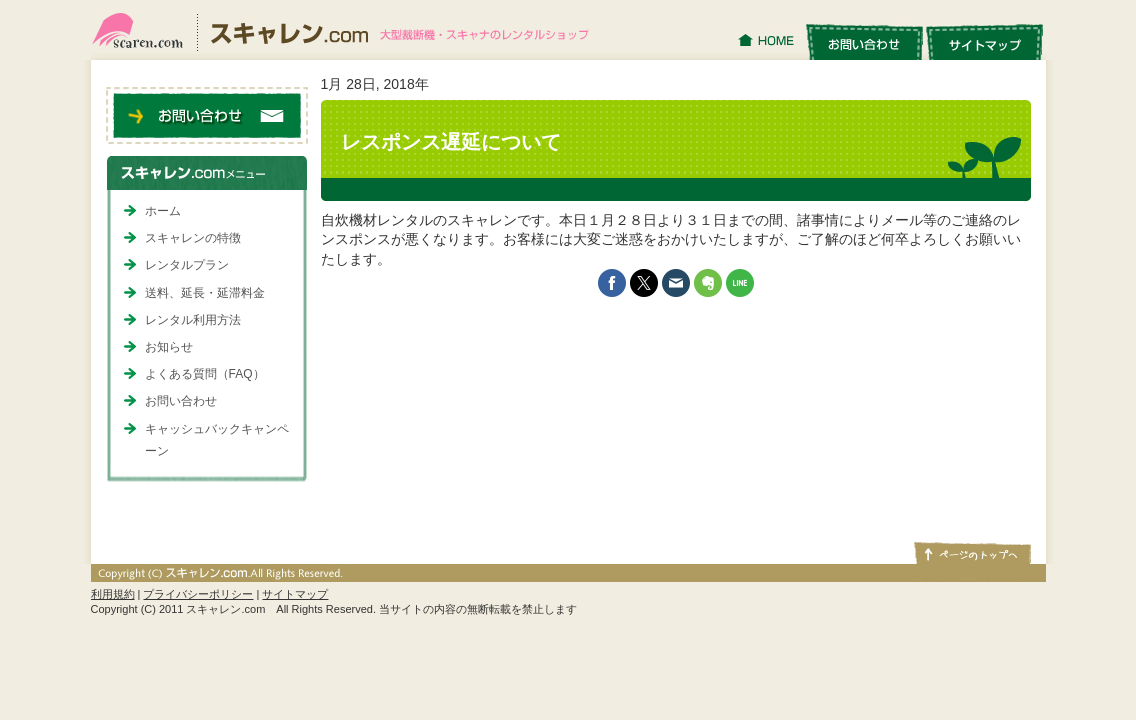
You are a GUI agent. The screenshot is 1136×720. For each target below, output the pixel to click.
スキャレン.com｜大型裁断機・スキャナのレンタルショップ (348, 30)
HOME (768, 41)
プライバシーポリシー (198, 594)
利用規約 (113, 594)
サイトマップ (985, 41)
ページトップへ (971, 552)
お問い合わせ (864, 41)
